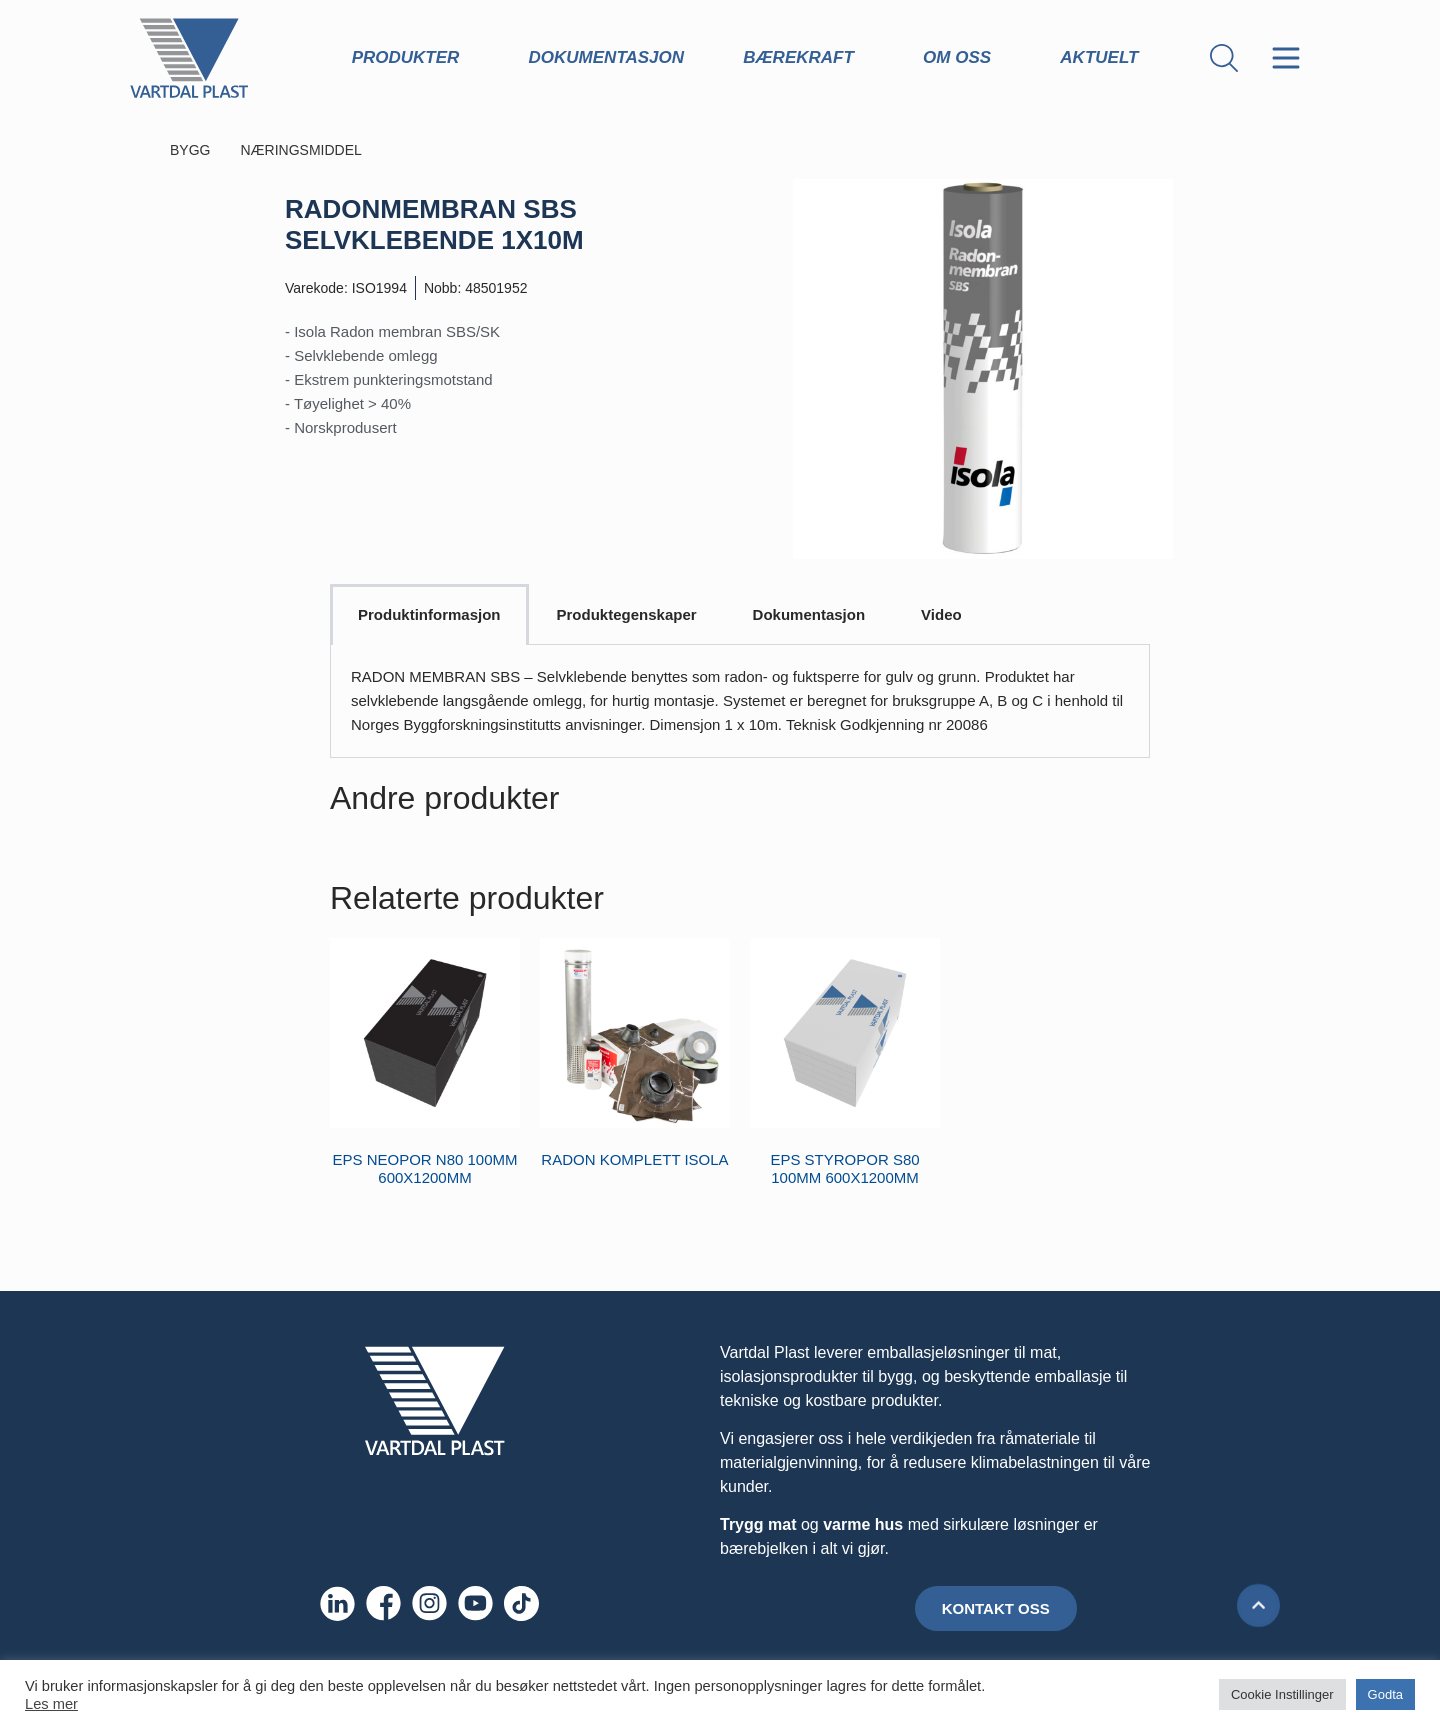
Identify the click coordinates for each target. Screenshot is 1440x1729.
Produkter (411, 58)
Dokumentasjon (607, 57)
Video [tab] (941, 614)
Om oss (962, 58)
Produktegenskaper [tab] (627, 614)
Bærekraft (803, 58)
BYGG (200, 150)
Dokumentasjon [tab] (809, 614)
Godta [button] (1385, 1694)
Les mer (51, 1704)
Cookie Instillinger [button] (1282, 1694)
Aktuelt (1104, 58)
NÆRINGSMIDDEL (330, 150)
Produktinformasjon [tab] (429, 614)
